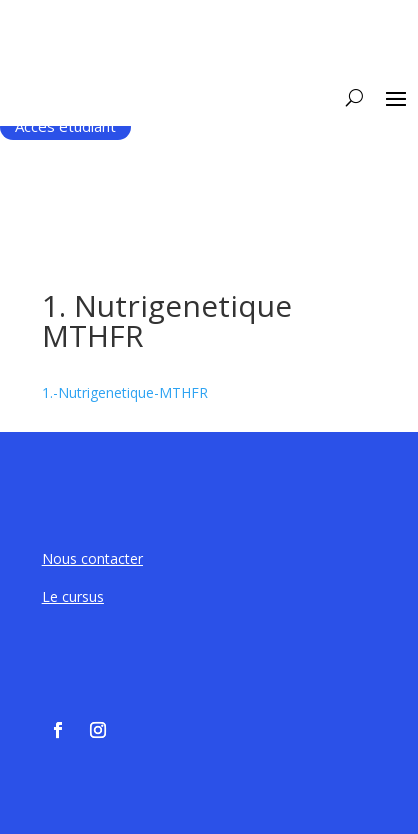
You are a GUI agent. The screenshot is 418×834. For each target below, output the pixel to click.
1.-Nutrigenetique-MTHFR (125, 392)
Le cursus (73, 596)
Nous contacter (92, 558)
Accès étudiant (65, 126)
